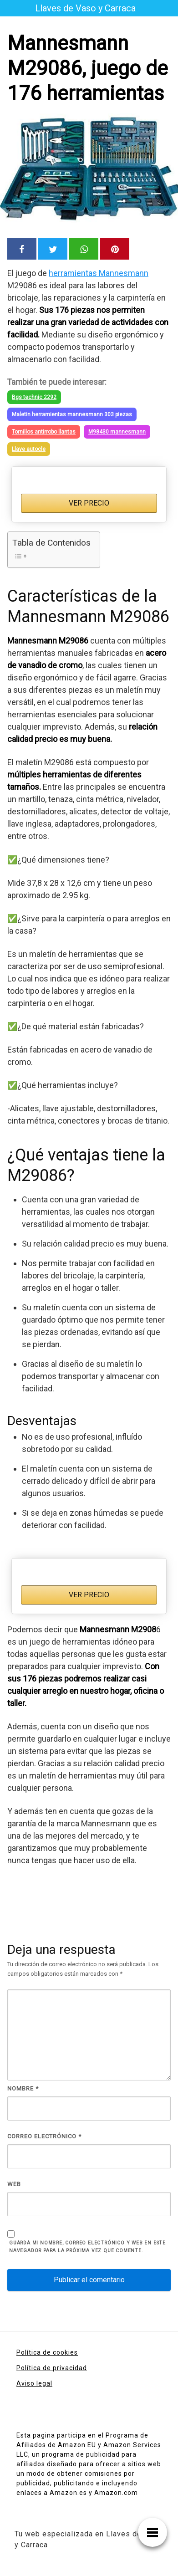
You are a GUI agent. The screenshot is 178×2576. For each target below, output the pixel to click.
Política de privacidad (51, 2368)
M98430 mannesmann (117, 432)
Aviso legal (34, 2383)
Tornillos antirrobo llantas (44, 432)
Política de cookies (47, 2352)
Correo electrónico (44, 2136)
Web (14, 2184)
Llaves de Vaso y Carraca (85, 8)
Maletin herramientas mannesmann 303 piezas (72, 414)
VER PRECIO (89, 503)
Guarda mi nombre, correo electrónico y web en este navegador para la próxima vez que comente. (87, 2247)
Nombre (23, 2088)
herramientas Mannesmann (98, 273)
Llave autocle (29, 449)
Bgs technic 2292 (34, 397)
